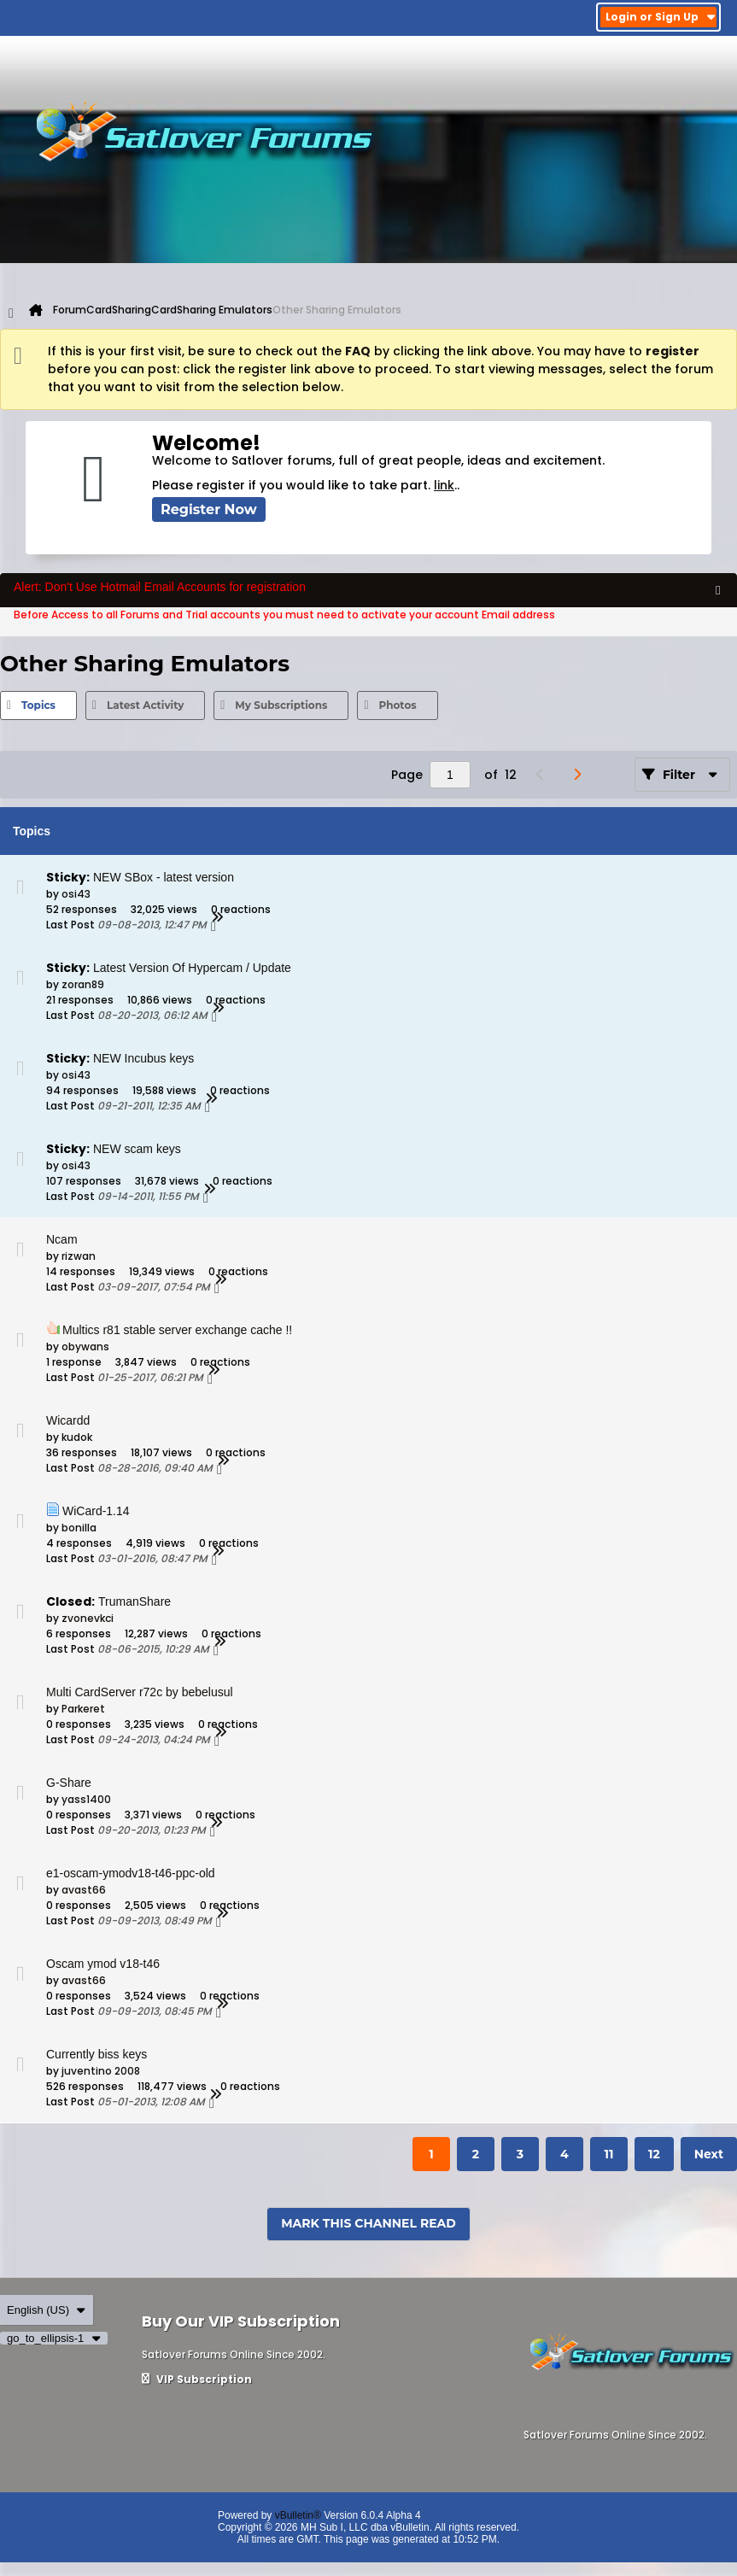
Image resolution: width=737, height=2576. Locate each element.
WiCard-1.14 (96, 1511)
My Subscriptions (281, 705)
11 (608, 2154)
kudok (76, 1437)
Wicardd (68, 1420)
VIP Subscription (197, 2379)
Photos (397, 705)
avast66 (83, 1889)
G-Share (68, 1782)
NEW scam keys (137, 1149)
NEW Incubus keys (143, 1058)
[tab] (38, 705)
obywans (85, 1346)
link (444, 485)
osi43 (76, 894)
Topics (38, 705)
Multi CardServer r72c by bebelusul (139, 1692)
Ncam (62, 1239)
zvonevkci (87, 1618)
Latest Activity (145, 705)
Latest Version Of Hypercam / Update (192, 968)
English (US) (46, 2310)
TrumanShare (134, 1601)
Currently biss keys (96, 2054)
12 (654, 2154)
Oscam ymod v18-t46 (103, 1963)
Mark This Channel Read (368, 2223)
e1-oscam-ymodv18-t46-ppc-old (130, 1873)
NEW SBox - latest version (163, 877)
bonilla (79, 1527)
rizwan (78, 1256)
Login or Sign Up (660, 16)
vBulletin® (298, 2515)
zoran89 (82, 984)
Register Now (209, 509)
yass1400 (86, 1799)
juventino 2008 (100, 2071)
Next (708, 2154)
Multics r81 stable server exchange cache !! (177, 1330)
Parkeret (83, 1708)
